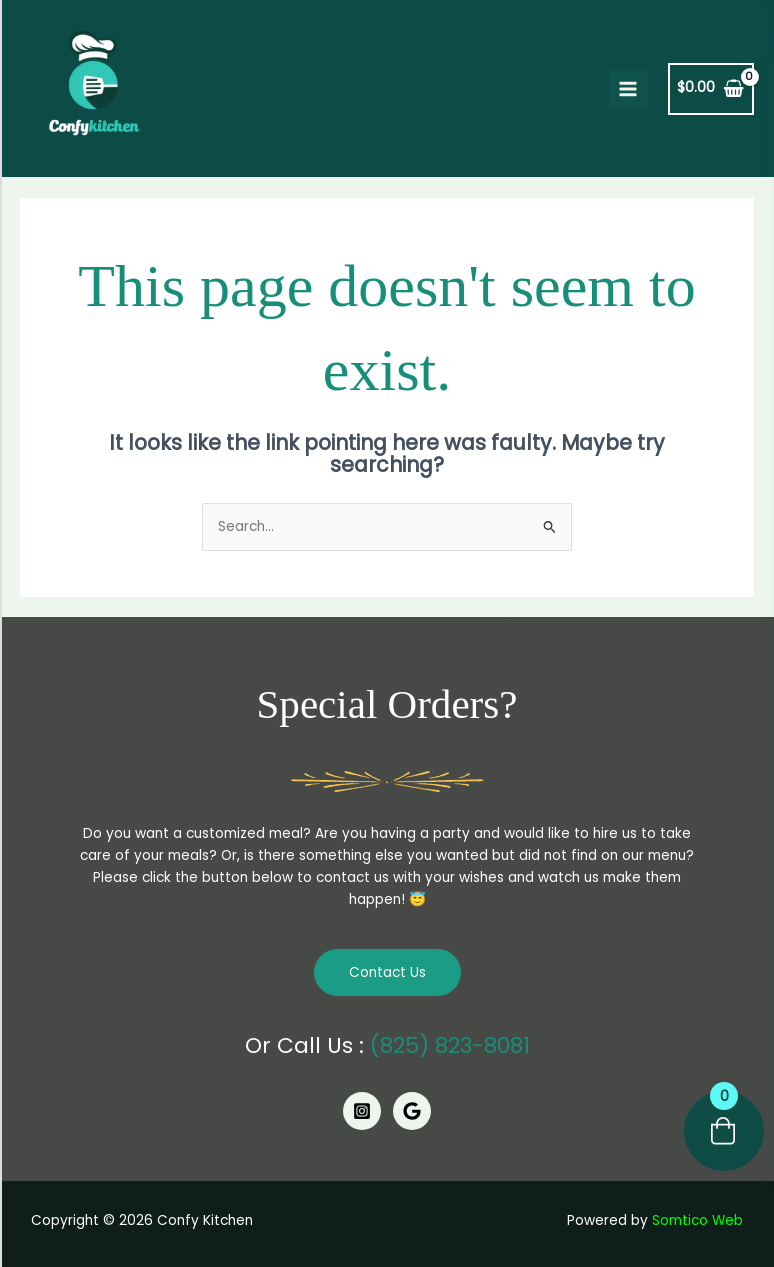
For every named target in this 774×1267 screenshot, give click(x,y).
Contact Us (387, 972)
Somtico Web (697, 1220)
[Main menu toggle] (628, 88)
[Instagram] (362, 1111)
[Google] (412, 1111)
